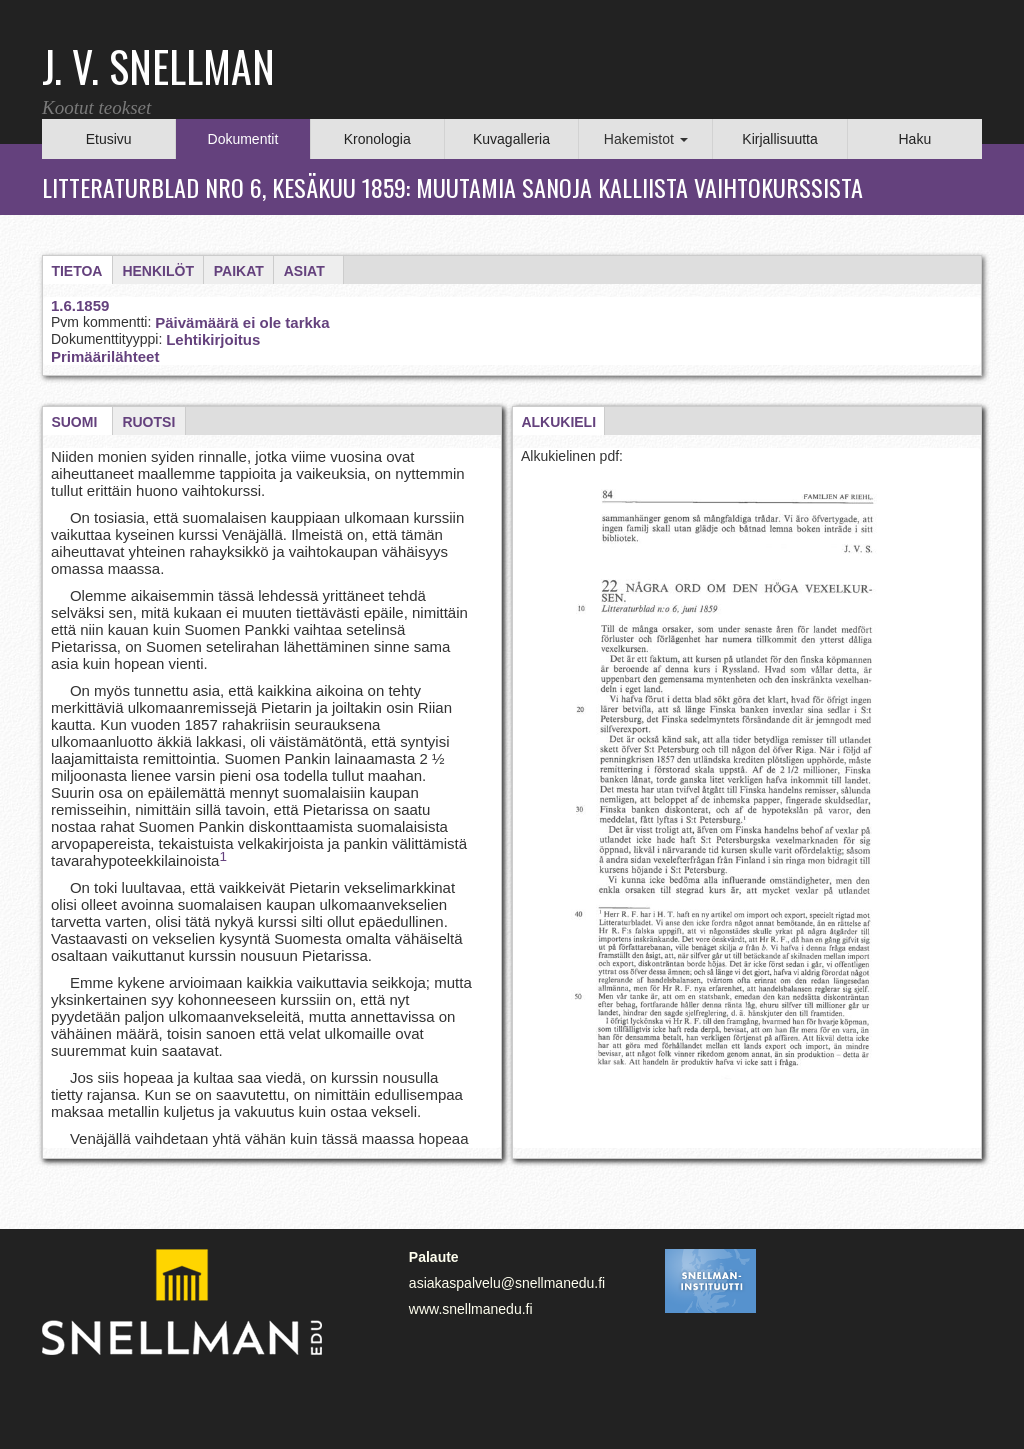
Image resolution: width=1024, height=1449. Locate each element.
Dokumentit (243, 139)
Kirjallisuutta (779, 139)
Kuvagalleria (511, 139)
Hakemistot (646, 139)
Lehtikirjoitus (213, 339)
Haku (914, 139)
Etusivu (109, 139)
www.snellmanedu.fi (471, 1309)
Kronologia (377, 139)
